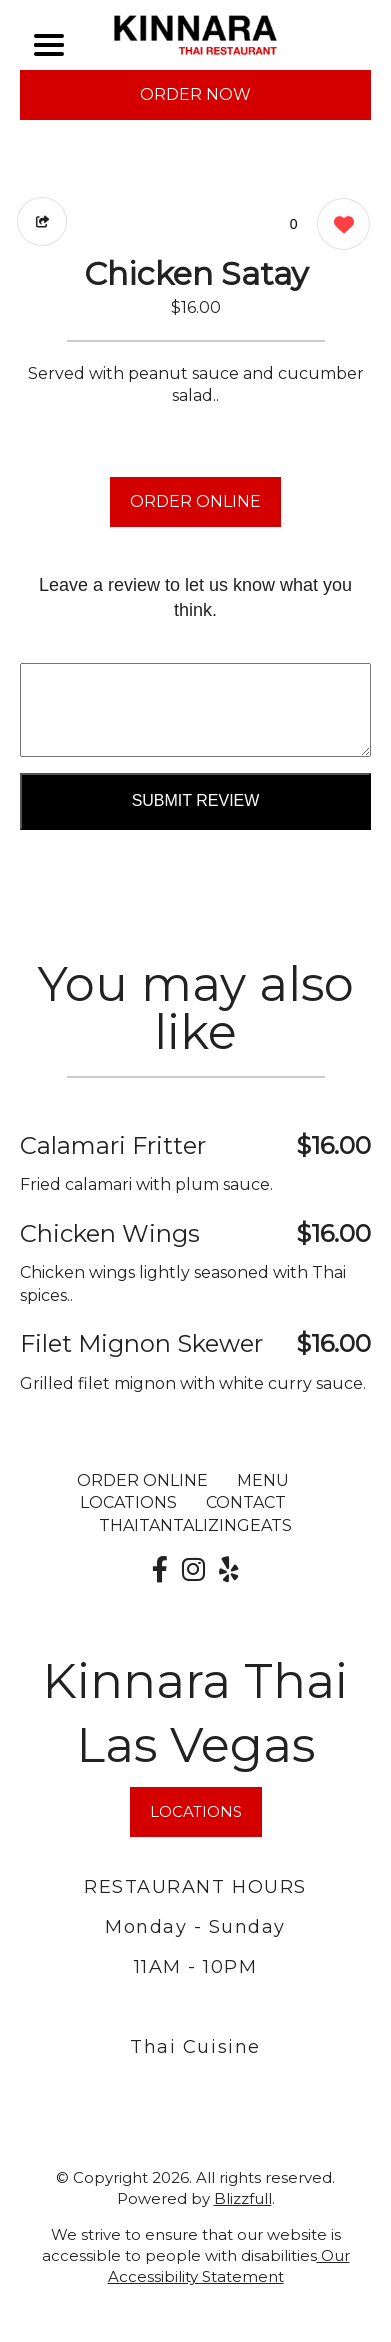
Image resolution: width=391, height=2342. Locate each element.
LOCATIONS (128, 1502)
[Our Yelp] (229, 1570)
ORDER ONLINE (195, 501)
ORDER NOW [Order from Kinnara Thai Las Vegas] (195, 94)
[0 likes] (338, 226)
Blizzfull (243, 2198)
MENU (263, 1480)
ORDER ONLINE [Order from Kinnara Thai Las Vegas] (142, 1480)
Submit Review (196, 800)
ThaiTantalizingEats (195, 1525)
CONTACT (246, 1502)
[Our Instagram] (193, 1570)
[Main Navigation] (49, 45)
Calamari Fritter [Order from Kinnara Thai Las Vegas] (113, 1145)
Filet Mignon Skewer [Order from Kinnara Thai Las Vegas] (141, 1343)
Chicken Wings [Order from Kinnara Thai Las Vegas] (110, 1233)
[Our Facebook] (160, 1570)
